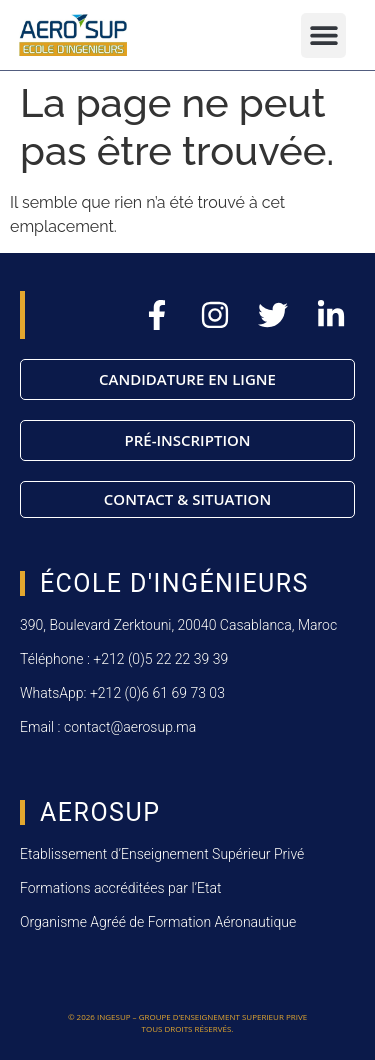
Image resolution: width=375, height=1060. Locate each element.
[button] (323, 35)
